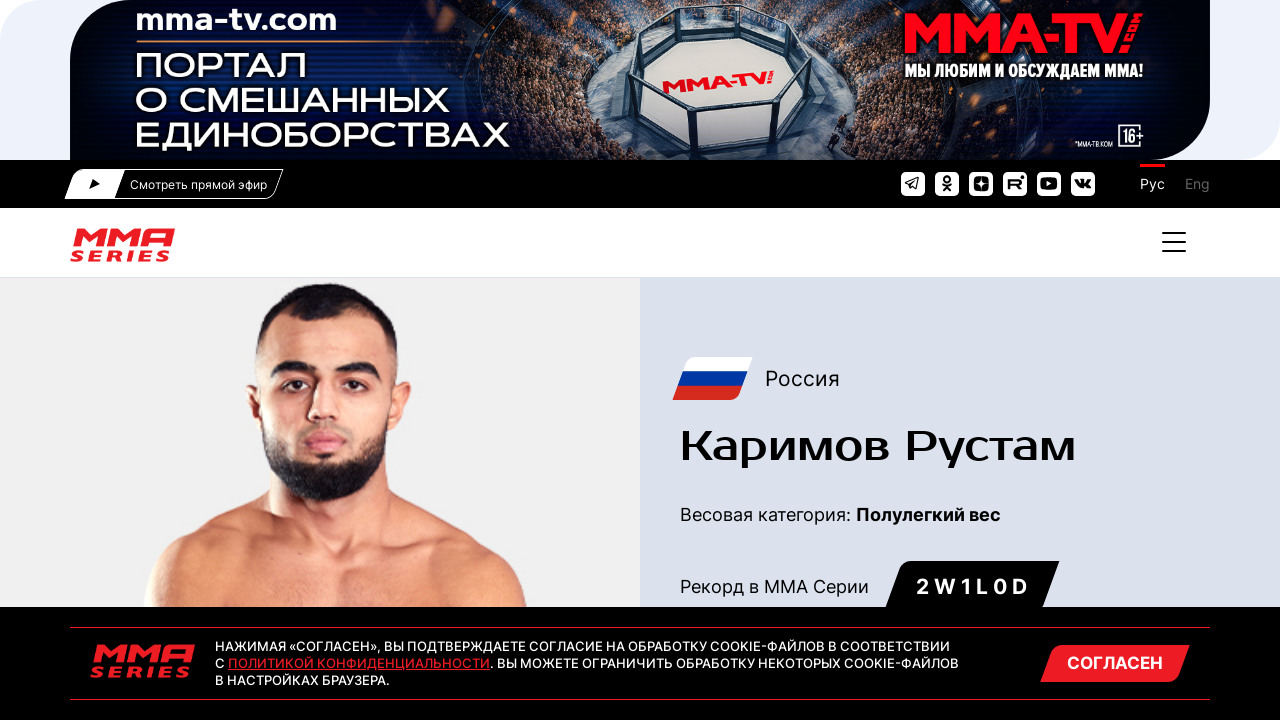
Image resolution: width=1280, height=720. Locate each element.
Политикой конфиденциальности (359, 663)
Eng (1197, 183)
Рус (1152, 183)
